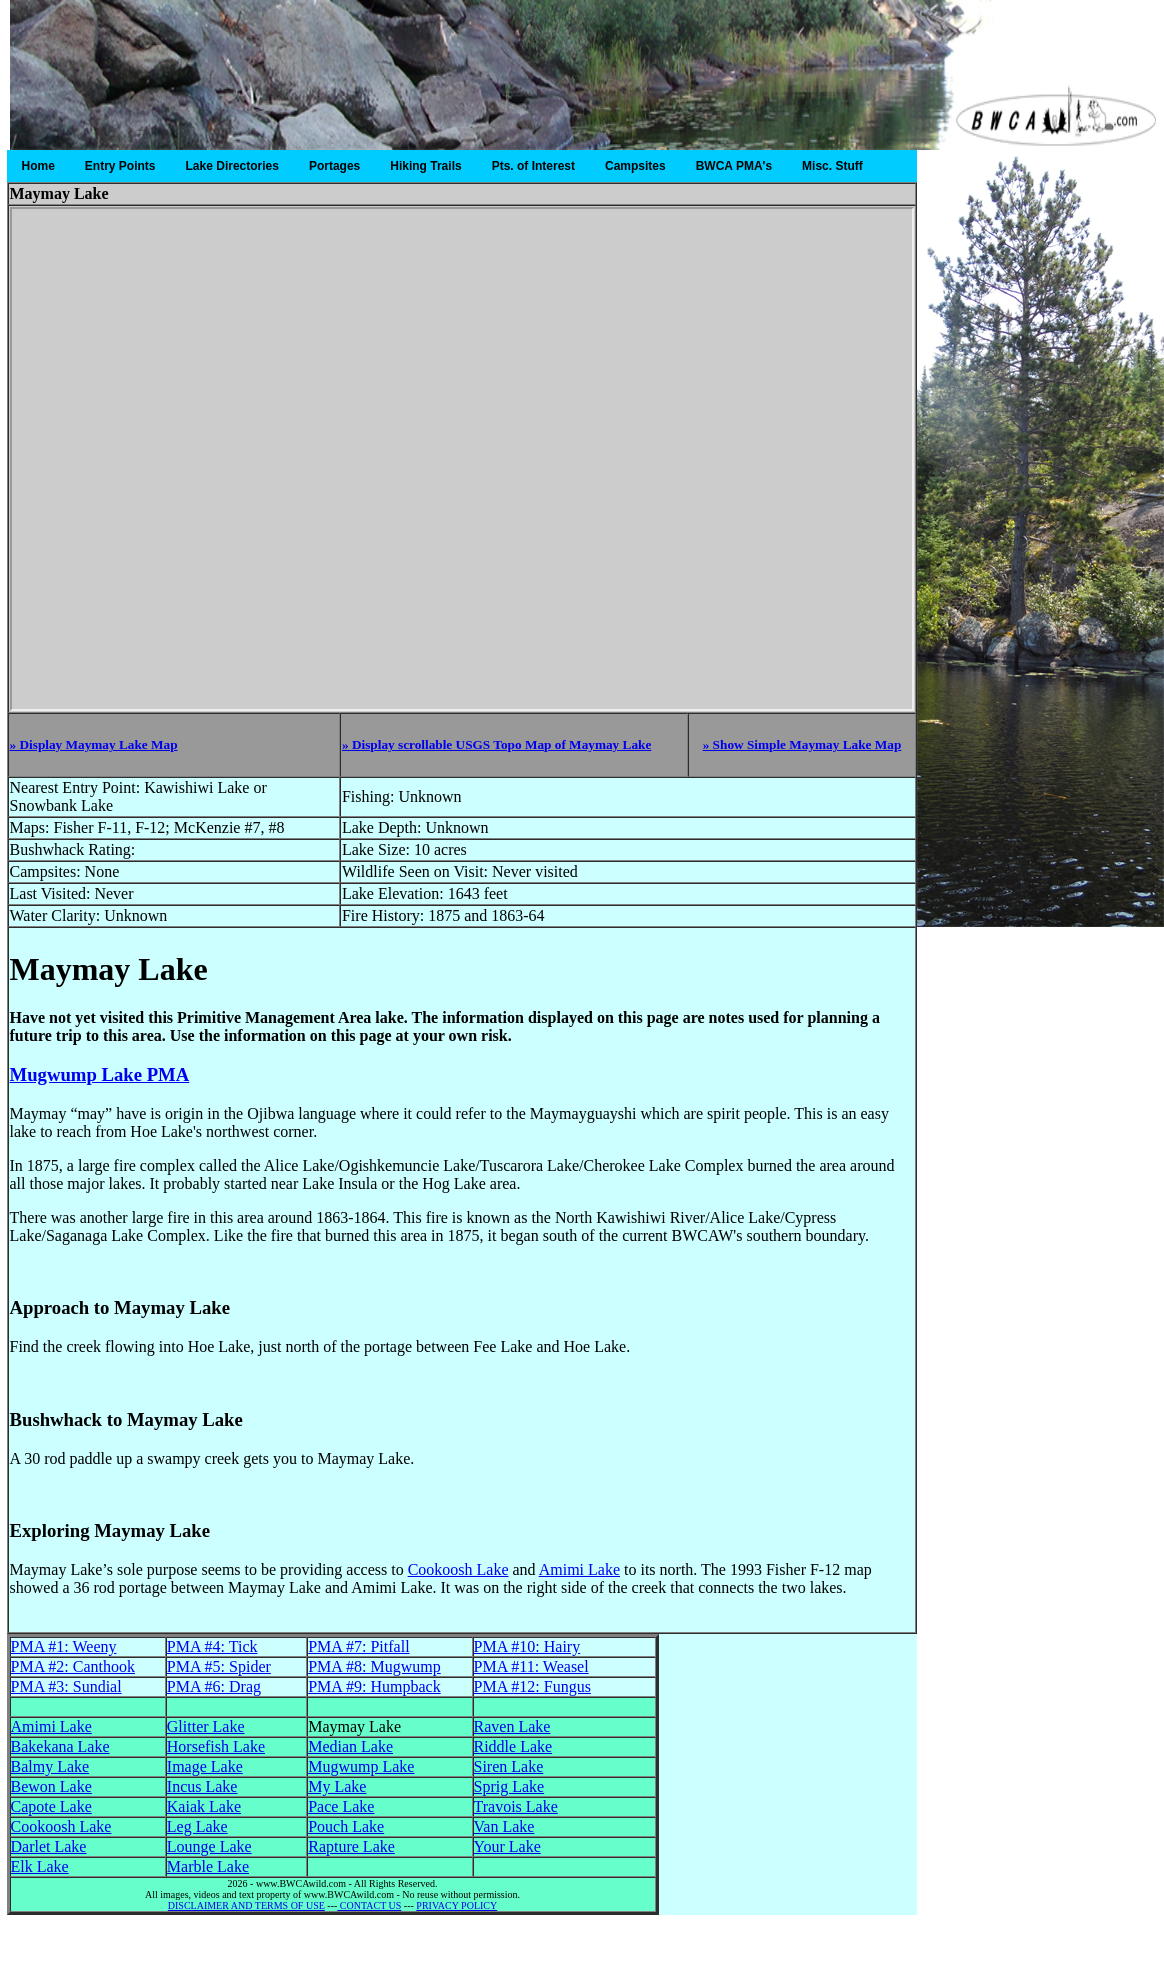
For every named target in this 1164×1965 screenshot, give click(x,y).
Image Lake (205, 1766)
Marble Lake (208, 1866)
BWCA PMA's (734, 166)
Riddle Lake (513, 1746)
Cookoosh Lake (458, 1569)
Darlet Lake (49, 1846)
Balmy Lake (50, 1766)
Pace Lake (341, 1806)
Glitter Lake (206, 1726)
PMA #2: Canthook (73, 1666)
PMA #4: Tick (212, 1646)
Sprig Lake (509, 1786)
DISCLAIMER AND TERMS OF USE (246, 1905)
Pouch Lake (346, 1826)
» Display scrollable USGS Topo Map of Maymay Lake (496, 744)
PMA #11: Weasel (531, 1666)
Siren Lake (509, 1766)
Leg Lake (197, 1826)
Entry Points (120, 166)
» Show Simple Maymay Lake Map (802, 744)
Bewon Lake (51, 1786)
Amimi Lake (579, 1569)
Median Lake (350, 1746)
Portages (334, 166)
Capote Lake (51, 1806)
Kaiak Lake (204, 1806)
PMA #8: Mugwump (374, 1666)
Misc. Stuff (832, 166)
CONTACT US (369, 1905)
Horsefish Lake (216, 1746)
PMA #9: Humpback (374, 1686)
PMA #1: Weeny (64, 1646)
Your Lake (507, 1846)
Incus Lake (202, 1786)
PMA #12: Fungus (532, 1686)
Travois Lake (516, 1806)
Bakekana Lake (60, 1746)
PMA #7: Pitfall (358, 1646)
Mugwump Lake (361, 1766)
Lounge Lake (209, 1846)
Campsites (635, 166)
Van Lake (504, 1826)
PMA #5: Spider (219, 1666)
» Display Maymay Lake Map (94, 744)
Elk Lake (40, 1866)
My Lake (337, 1786)
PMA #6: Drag (214, 1686)
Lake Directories (232, 166)
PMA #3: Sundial (66, 1686)
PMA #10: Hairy (527, 1646)
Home (38, 166)
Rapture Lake (351, 1846)
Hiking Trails (425, 166)
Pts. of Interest (533, 166)
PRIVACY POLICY (456, 1905)
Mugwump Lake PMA (100, 1074)
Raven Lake (512, 1726)
